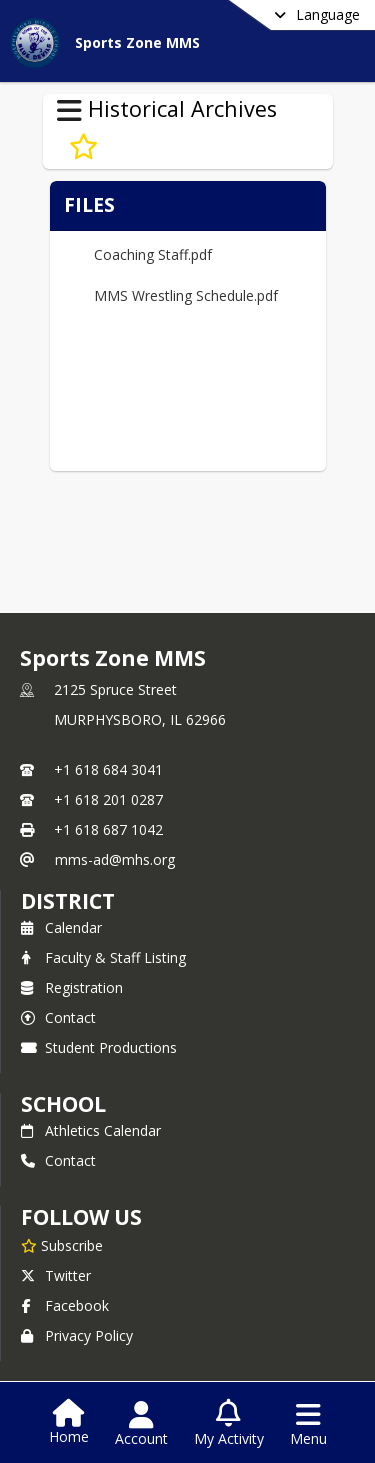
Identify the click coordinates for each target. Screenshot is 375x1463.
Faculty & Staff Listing (103, 957)
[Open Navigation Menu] (308, 1424)
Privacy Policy (77, 1335)
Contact (58, 1017)
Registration (72, 987)
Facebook (65, 1305)
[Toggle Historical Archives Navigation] (69, 111)
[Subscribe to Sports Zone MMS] (62, 1245)
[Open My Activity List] (229, 1424)
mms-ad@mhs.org (115, 859)
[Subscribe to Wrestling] (83, 147)
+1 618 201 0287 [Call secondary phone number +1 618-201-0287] (108, 799)
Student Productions (99, 1047)
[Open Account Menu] (141, 1424)
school (63, 1104)
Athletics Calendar (91, 1130)
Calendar (61, 927)
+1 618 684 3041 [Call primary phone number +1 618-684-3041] (108, 769)
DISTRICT (68, 901)
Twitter (56, 1275)
